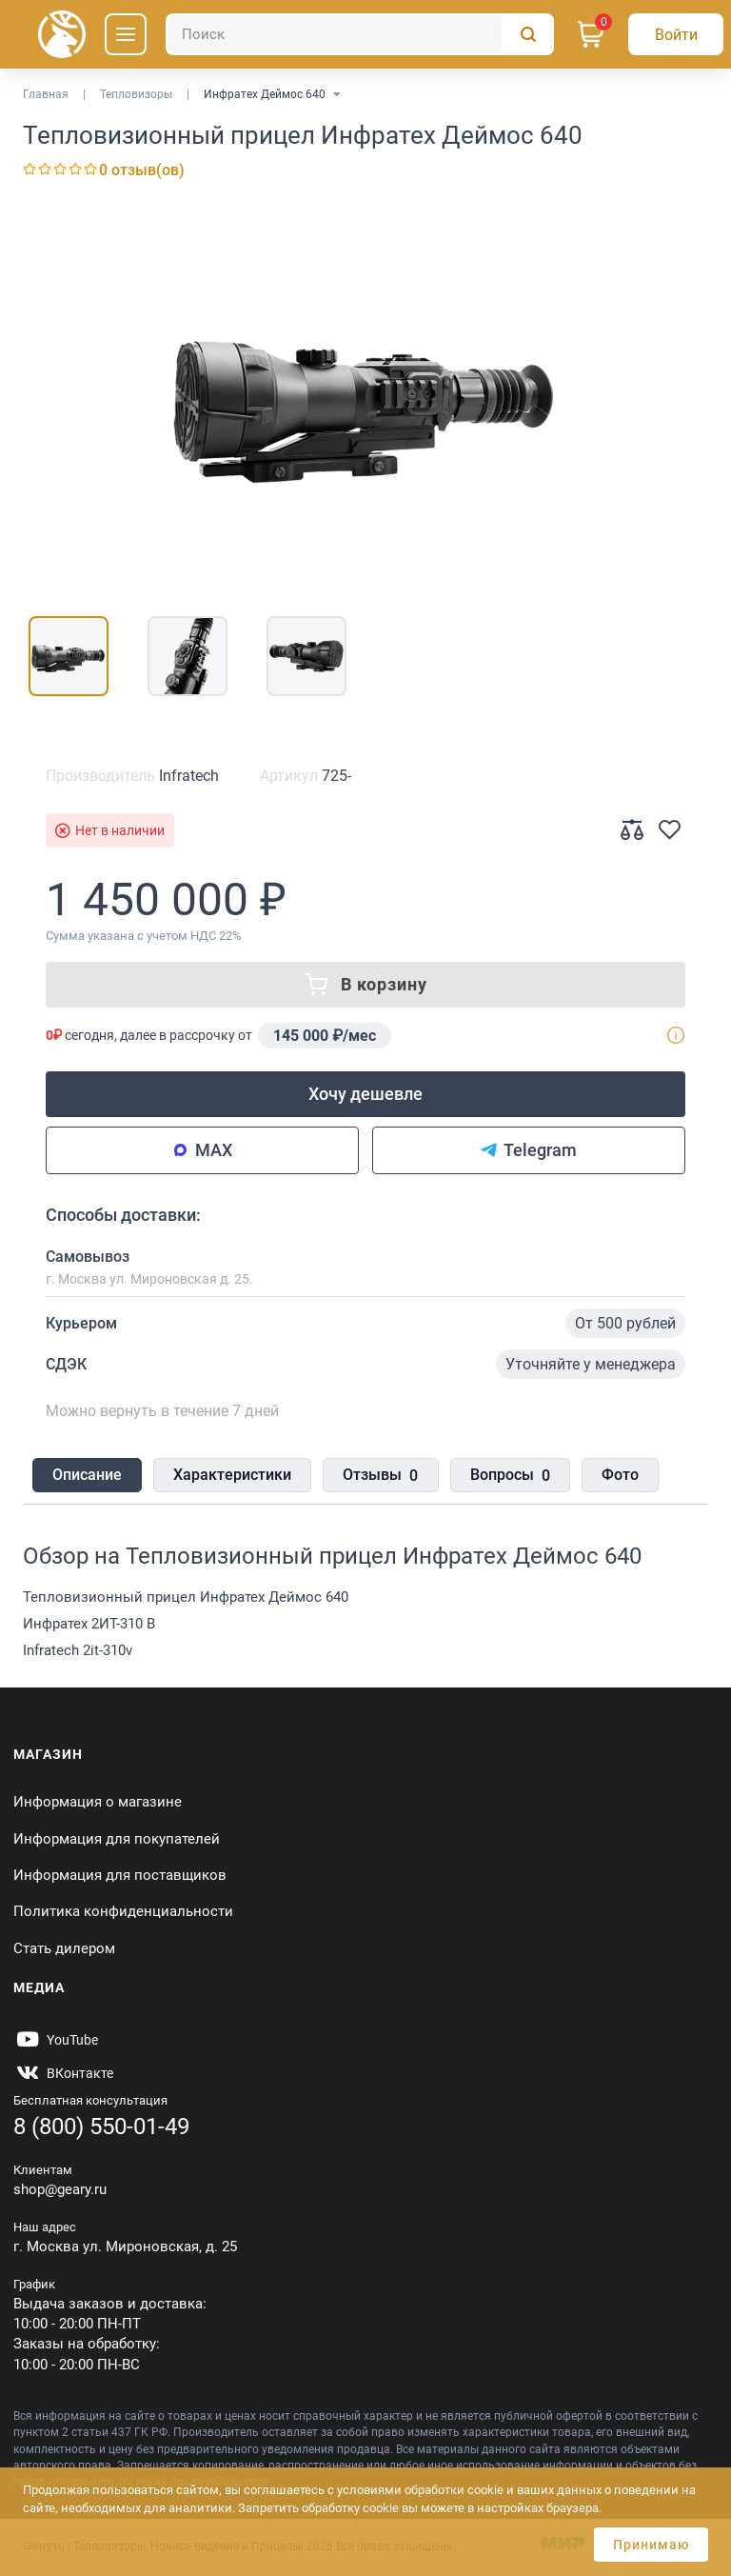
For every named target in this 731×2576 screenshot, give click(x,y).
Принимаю (651, 2544)
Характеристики (232, 1475)
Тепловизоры (136, 94)
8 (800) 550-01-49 (101, 2126)
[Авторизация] (675, 34)
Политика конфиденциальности (123, 1911)
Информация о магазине (97, 1801)
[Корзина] (591, 34)
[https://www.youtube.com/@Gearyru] (55, 2040)
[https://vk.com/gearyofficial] (63, 2073)
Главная (46, 94)
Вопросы (509, 1476)
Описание (87, 1475)
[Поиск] (360, 34)
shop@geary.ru (60, 2189)
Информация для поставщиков (120, 1875)
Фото (619, 1475)
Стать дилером (64, 1948)
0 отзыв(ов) (142, 170)
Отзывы (380, 1476)
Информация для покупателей (116, 1838)
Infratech (189, 776)
